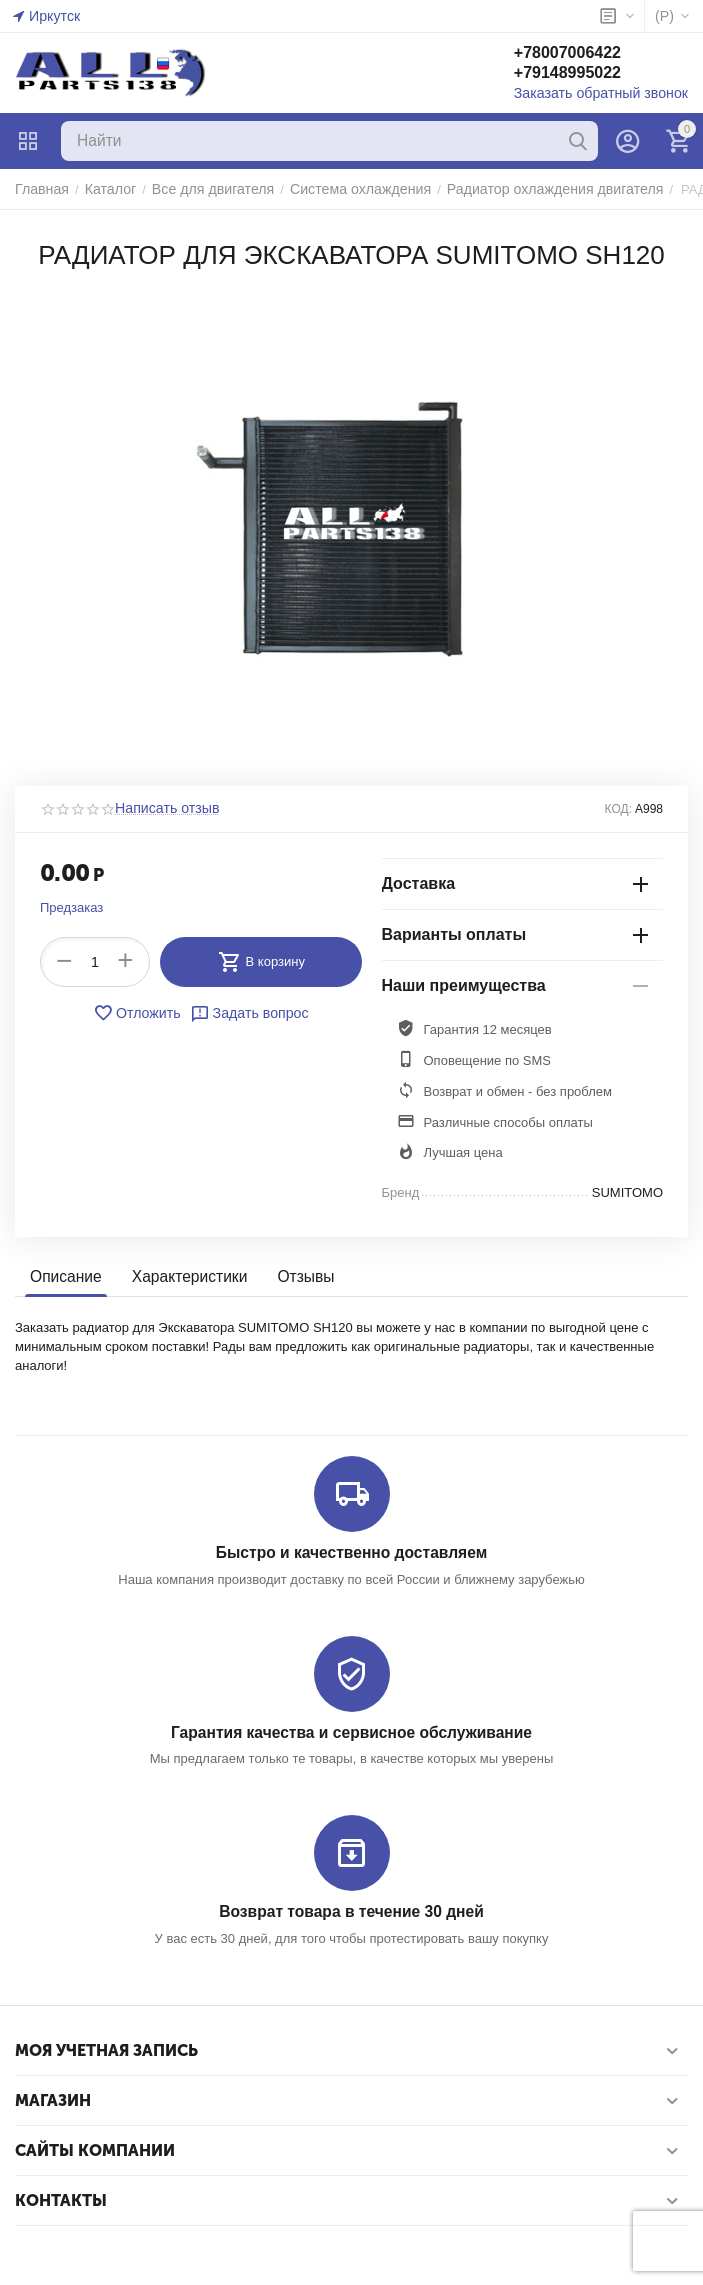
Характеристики (184, 1276)
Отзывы (297, 1276)
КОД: (618, 809)
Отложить (141, 1013)
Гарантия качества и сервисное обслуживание (351, 1731)
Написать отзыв (163, 809)
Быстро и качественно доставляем (351, 1552)
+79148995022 (581, 73)
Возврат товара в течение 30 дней (351, 1910)
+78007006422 (581, 53)
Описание (64, 1276)
